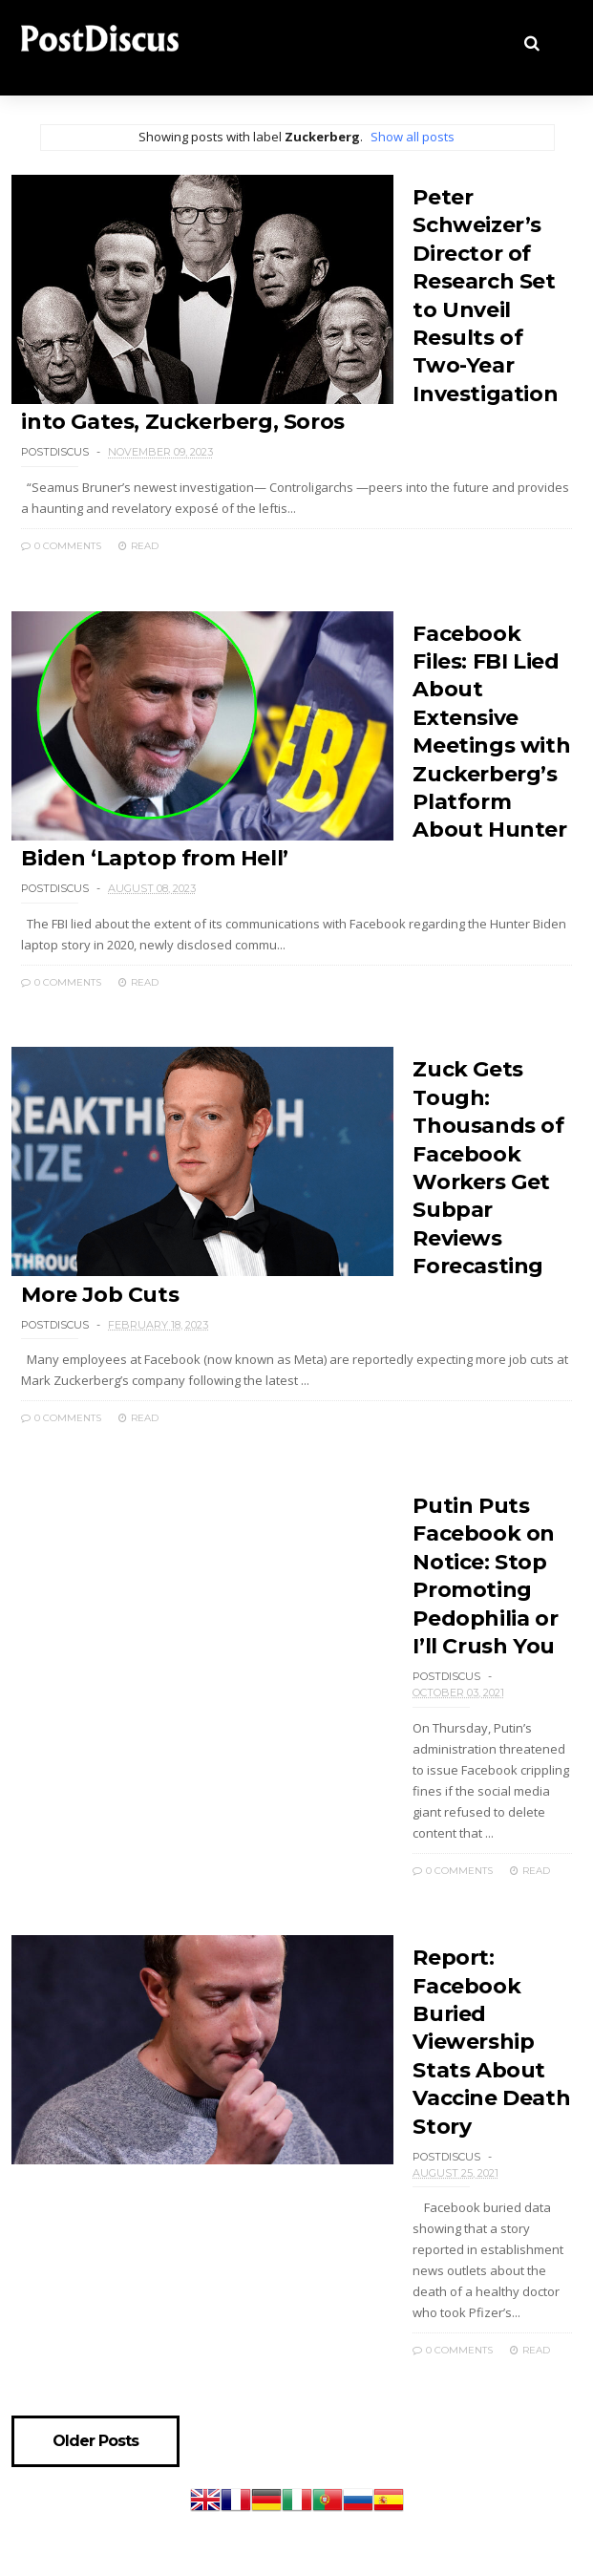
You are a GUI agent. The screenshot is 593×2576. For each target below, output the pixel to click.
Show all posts (413, 136)
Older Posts (95, 2441)
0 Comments (61, 546)
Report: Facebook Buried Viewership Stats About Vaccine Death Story (491, 2042)
